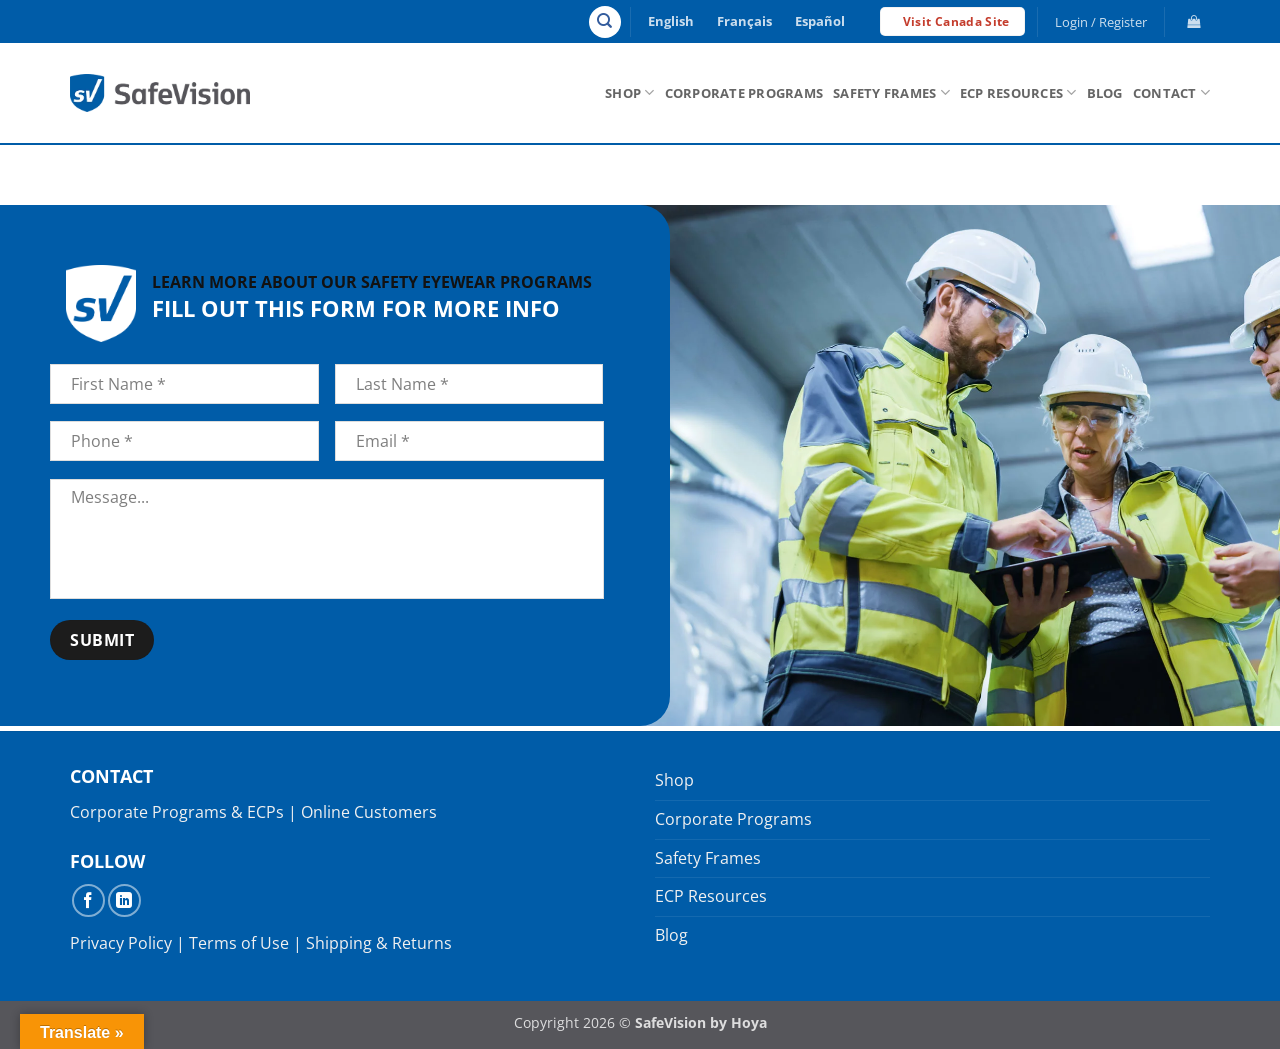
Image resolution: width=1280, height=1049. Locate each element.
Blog (1105, 93)
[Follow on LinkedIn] (124, 900)
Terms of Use (239, 943)
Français (744, 21)
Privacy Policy (121, 943)
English (671, 21)
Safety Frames (891, 92)
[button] (1101, 22)
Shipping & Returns (379, 943)
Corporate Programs (744, 93)
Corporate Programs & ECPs (177, 812)
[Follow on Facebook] (88, 900)
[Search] (605, 22)
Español (820, 21)
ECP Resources (1018, 92)
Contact (1171, 92)
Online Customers (369, 812)
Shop (629, 92)
